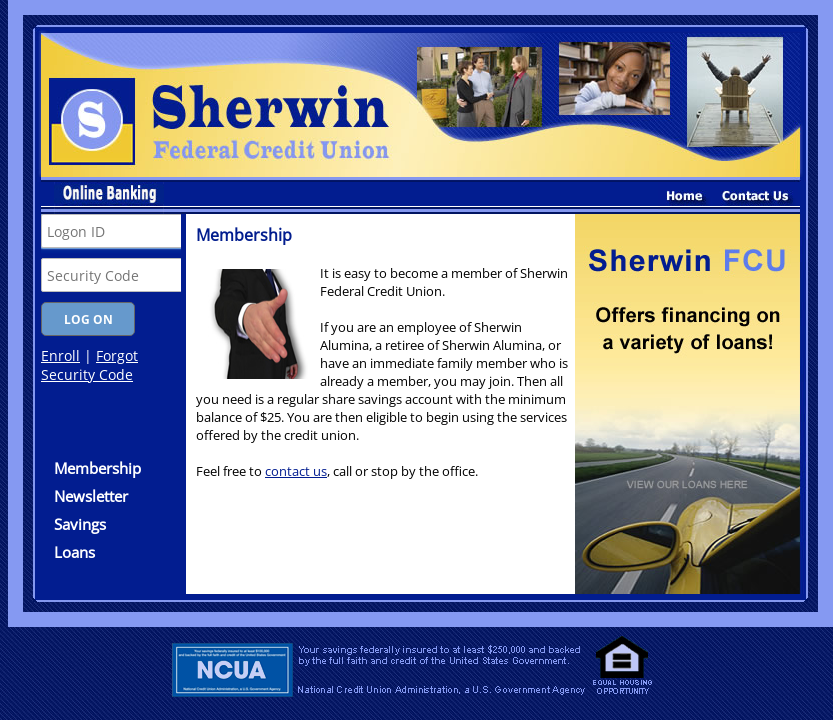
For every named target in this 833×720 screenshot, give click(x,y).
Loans (74, 552)
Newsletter (91, 496)
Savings (80, 524)
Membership (97, 468)
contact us (296, 471)
